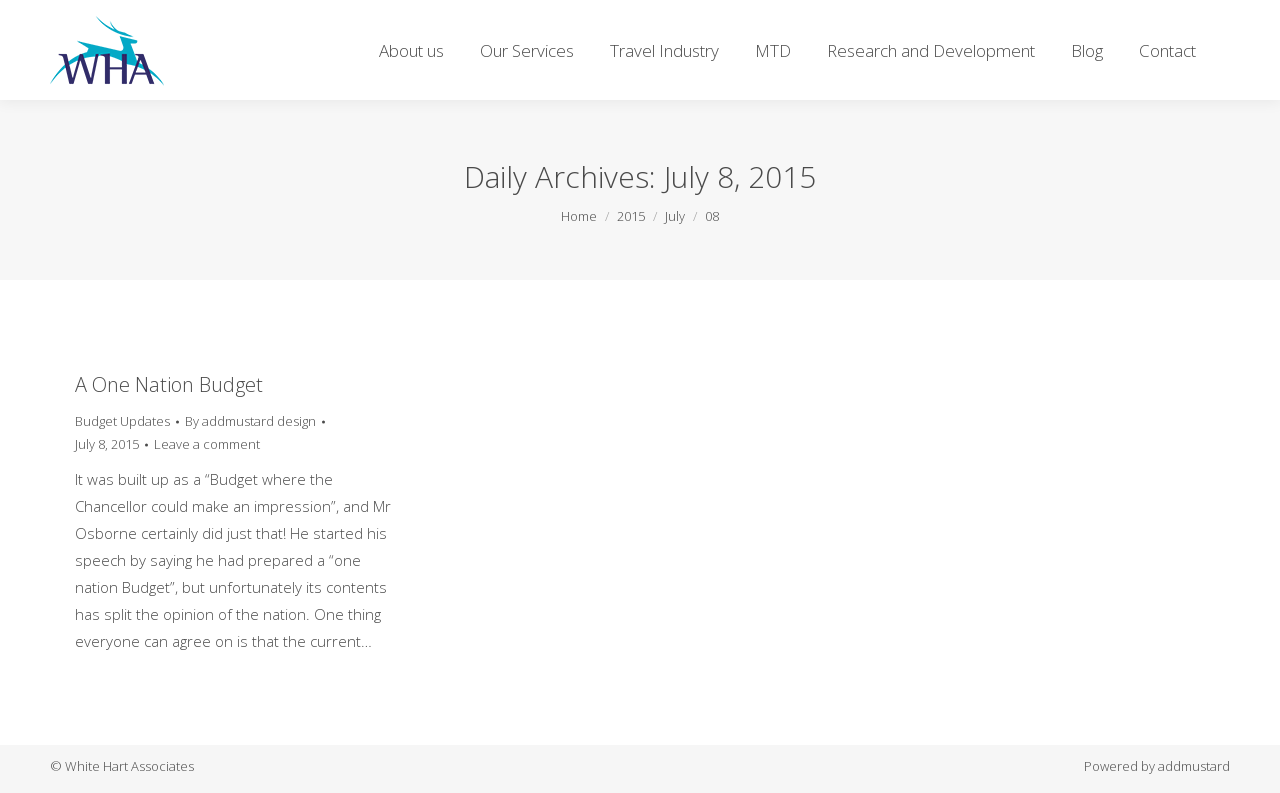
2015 (631, 216)
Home (579, 216)
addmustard (1194, 766)
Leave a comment (207, 444)
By (250, 421)
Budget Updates (122, 421)
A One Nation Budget (169, 384)
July (675, 216)
